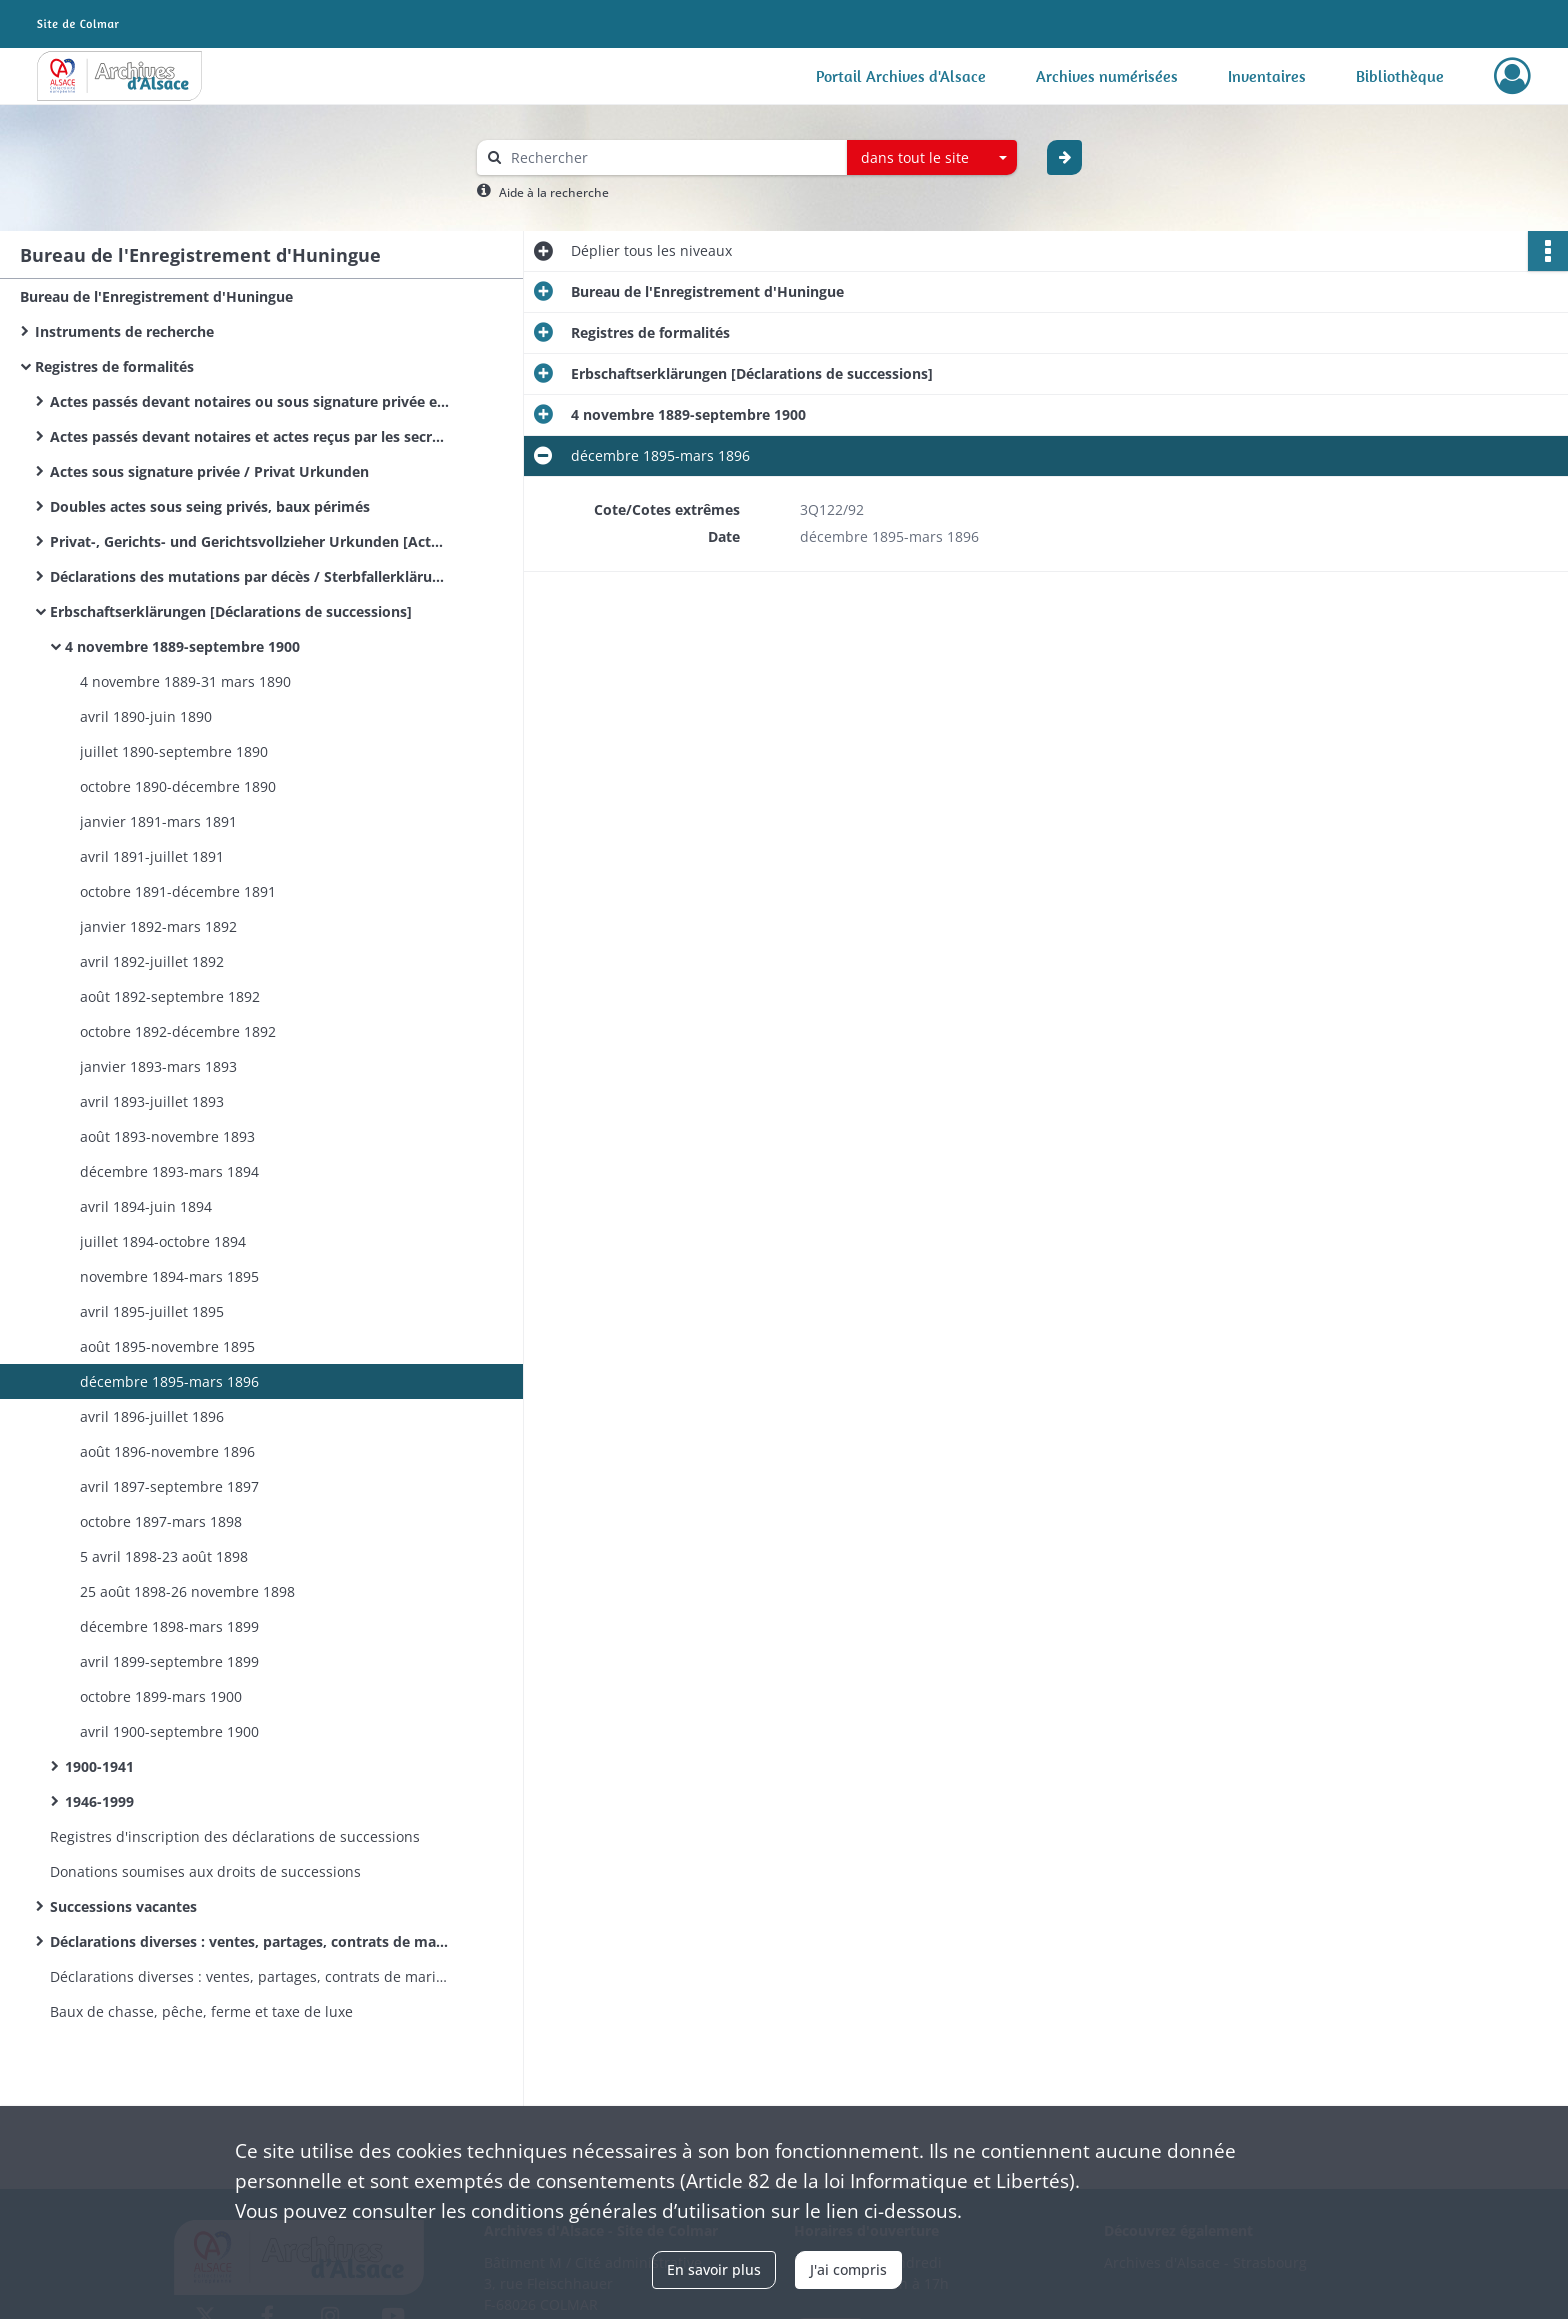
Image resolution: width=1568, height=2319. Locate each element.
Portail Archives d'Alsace (901, 76)
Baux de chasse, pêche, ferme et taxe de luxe (201, 2011)
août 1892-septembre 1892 (170, 996)
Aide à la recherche (554, 192)
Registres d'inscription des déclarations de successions (235, 1836)
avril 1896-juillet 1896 (152, 1416)
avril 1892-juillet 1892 (152, 961)
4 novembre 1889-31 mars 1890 (185, 681)
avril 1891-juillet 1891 (152, 856)
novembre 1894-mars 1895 (169, 1276)
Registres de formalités (114, 366)
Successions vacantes (123, 1906)
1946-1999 (99, 1801)
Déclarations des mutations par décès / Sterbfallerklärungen (250, 576)
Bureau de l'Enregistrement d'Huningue (156, 296)
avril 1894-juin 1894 (146, 1206)
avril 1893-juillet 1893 (152, 1101)
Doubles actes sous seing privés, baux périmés (210, 506)
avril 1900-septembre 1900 (169, 1731)
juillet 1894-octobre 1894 (163, 1241)
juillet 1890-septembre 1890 (174, 751)
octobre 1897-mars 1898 (161, 1521)
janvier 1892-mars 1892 (158, 926)
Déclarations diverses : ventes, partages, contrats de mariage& (250, 1976)
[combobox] (932, 158)
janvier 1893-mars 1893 (158, 1066)
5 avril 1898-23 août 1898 (164, 1556)
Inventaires (1267, 76)
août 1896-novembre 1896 (167, 1451)
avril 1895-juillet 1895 (152, 1311)
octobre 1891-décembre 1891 (178, 891)
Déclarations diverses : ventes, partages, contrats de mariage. (250, 1941)
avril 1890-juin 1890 (146, 716)
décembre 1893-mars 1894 (169, 1171)
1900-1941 (99, 1766)
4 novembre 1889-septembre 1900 (182, 646)
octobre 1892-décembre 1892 (178, 1031)
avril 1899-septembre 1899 (169, 1661)
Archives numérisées (1107, 76)
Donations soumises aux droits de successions (205, 1871)
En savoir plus (714, 2269)
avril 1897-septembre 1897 (169, 1486)
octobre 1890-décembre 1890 (178, 786)
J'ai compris (848, 2269)
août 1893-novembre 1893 (167, 1136)
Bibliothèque (1400, 76)
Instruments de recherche (124, 331)
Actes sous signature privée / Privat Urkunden (209, 471)
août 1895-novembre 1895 (167, 1346)
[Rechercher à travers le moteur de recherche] (672, 157)
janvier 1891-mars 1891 (158, 821)
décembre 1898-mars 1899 (169, 1626)
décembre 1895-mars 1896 (169, 1381)
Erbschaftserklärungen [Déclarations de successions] (231, 611)
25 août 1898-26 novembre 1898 (187, 1591)
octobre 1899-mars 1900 (161, 1696)
